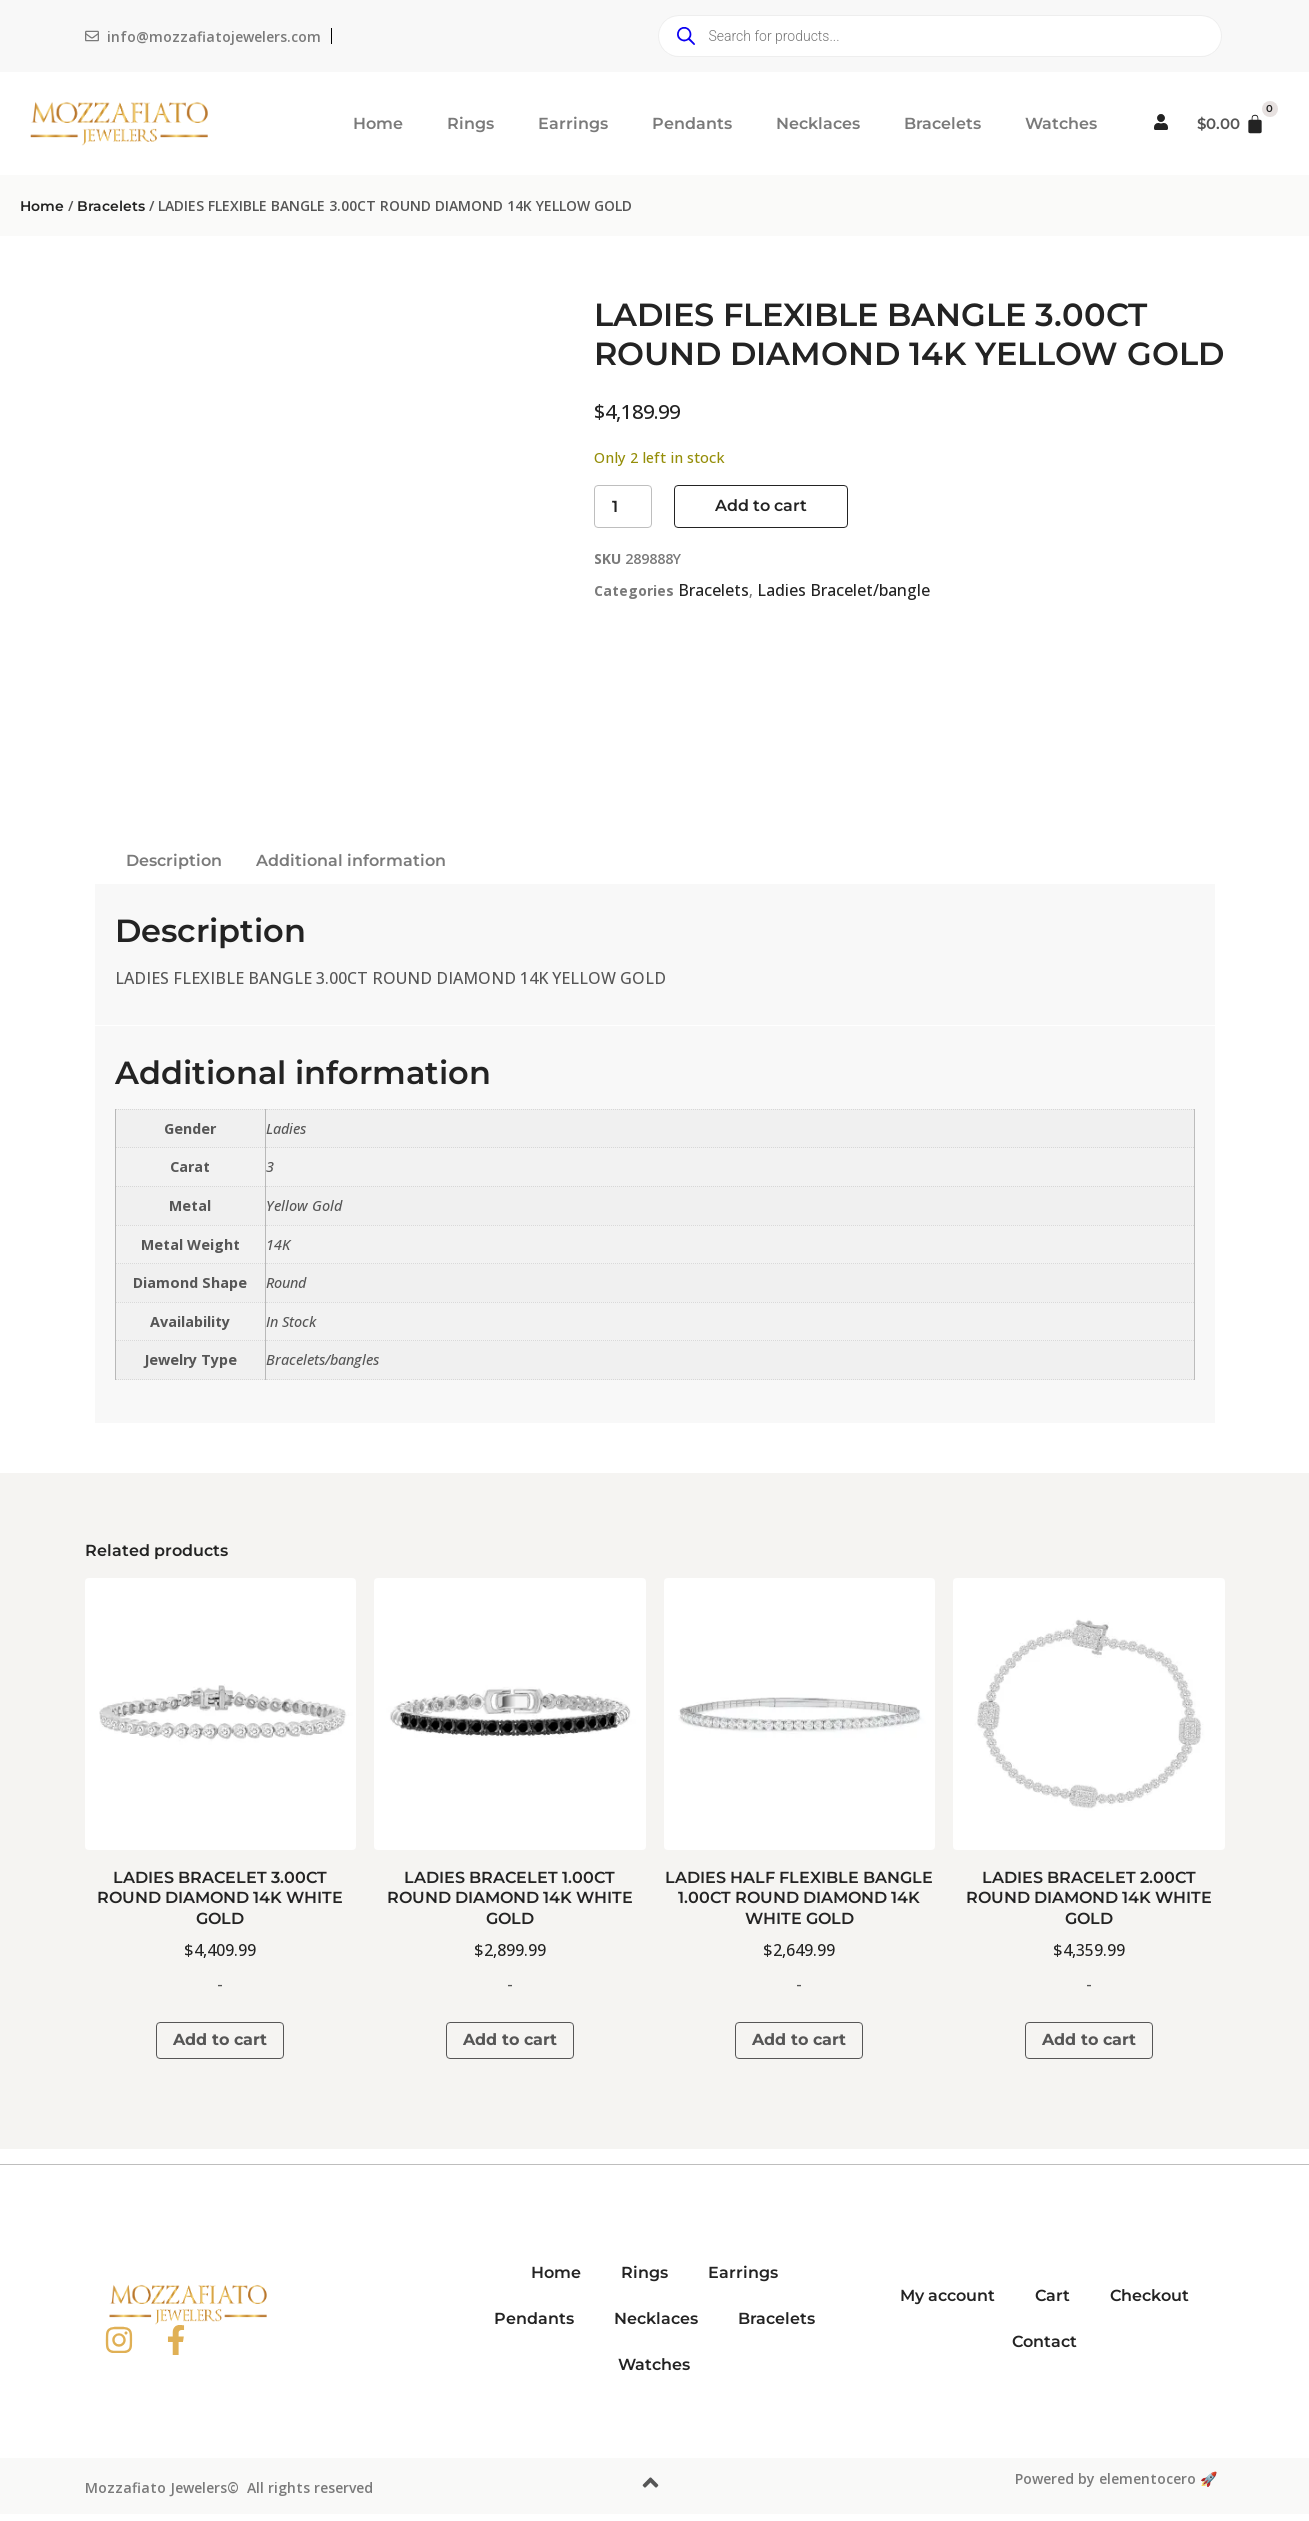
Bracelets (942, 123)
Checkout (1149, 2295)
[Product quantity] (623, 506)
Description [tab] (174, 860)
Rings (470, 123)
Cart (1052, 2295)
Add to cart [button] (220, 2039)
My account (947, 2295)
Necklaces (818, 123)
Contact (1044, 2341)
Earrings (573, 123)
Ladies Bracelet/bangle (843, 590)
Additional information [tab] (351, 860)
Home (378, 123)
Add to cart (761, 505)
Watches (1061, 123)
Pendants (692, 123)
